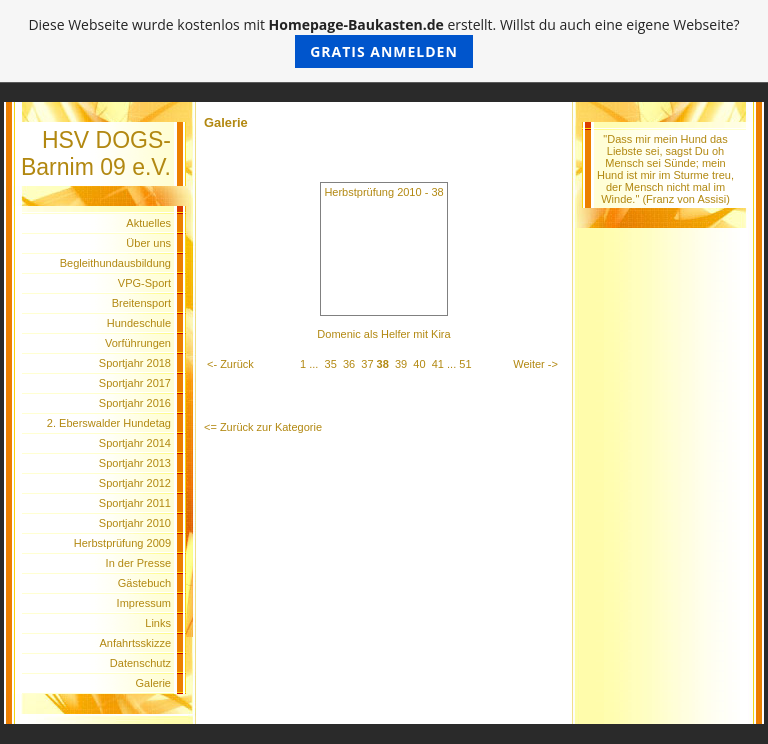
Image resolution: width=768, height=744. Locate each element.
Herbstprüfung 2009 (122, 543)
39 (401, 364)
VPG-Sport (144, 283)
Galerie (153, 683)
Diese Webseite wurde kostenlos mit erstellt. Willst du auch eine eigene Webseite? (383, 41)
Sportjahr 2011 (135, 503)
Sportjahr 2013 (135, 463)
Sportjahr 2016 (135, 403)
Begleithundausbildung (115, 263)
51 (465, 364)
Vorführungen (138, 343)
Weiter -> (535, 364)
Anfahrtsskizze (135, 643)
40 (419, 364)
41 (438, 364)
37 (367, 364)
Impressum (144, 603)
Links (158, 623)
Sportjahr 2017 (135, 383)
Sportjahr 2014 (135, 443)
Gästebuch (144, 583)
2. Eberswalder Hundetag (109, 423)
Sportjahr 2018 (135, 363)
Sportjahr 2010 (135, 523)
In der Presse (138, 563)
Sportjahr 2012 (135, 483)
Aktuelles (148, 223)
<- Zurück (230, 364)
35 (331, 364)
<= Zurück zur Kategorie (263, 427)
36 (349, 364)
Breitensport (141, 303)
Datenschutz (140, 663)
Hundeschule (139, 323)
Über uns (148, 243)
